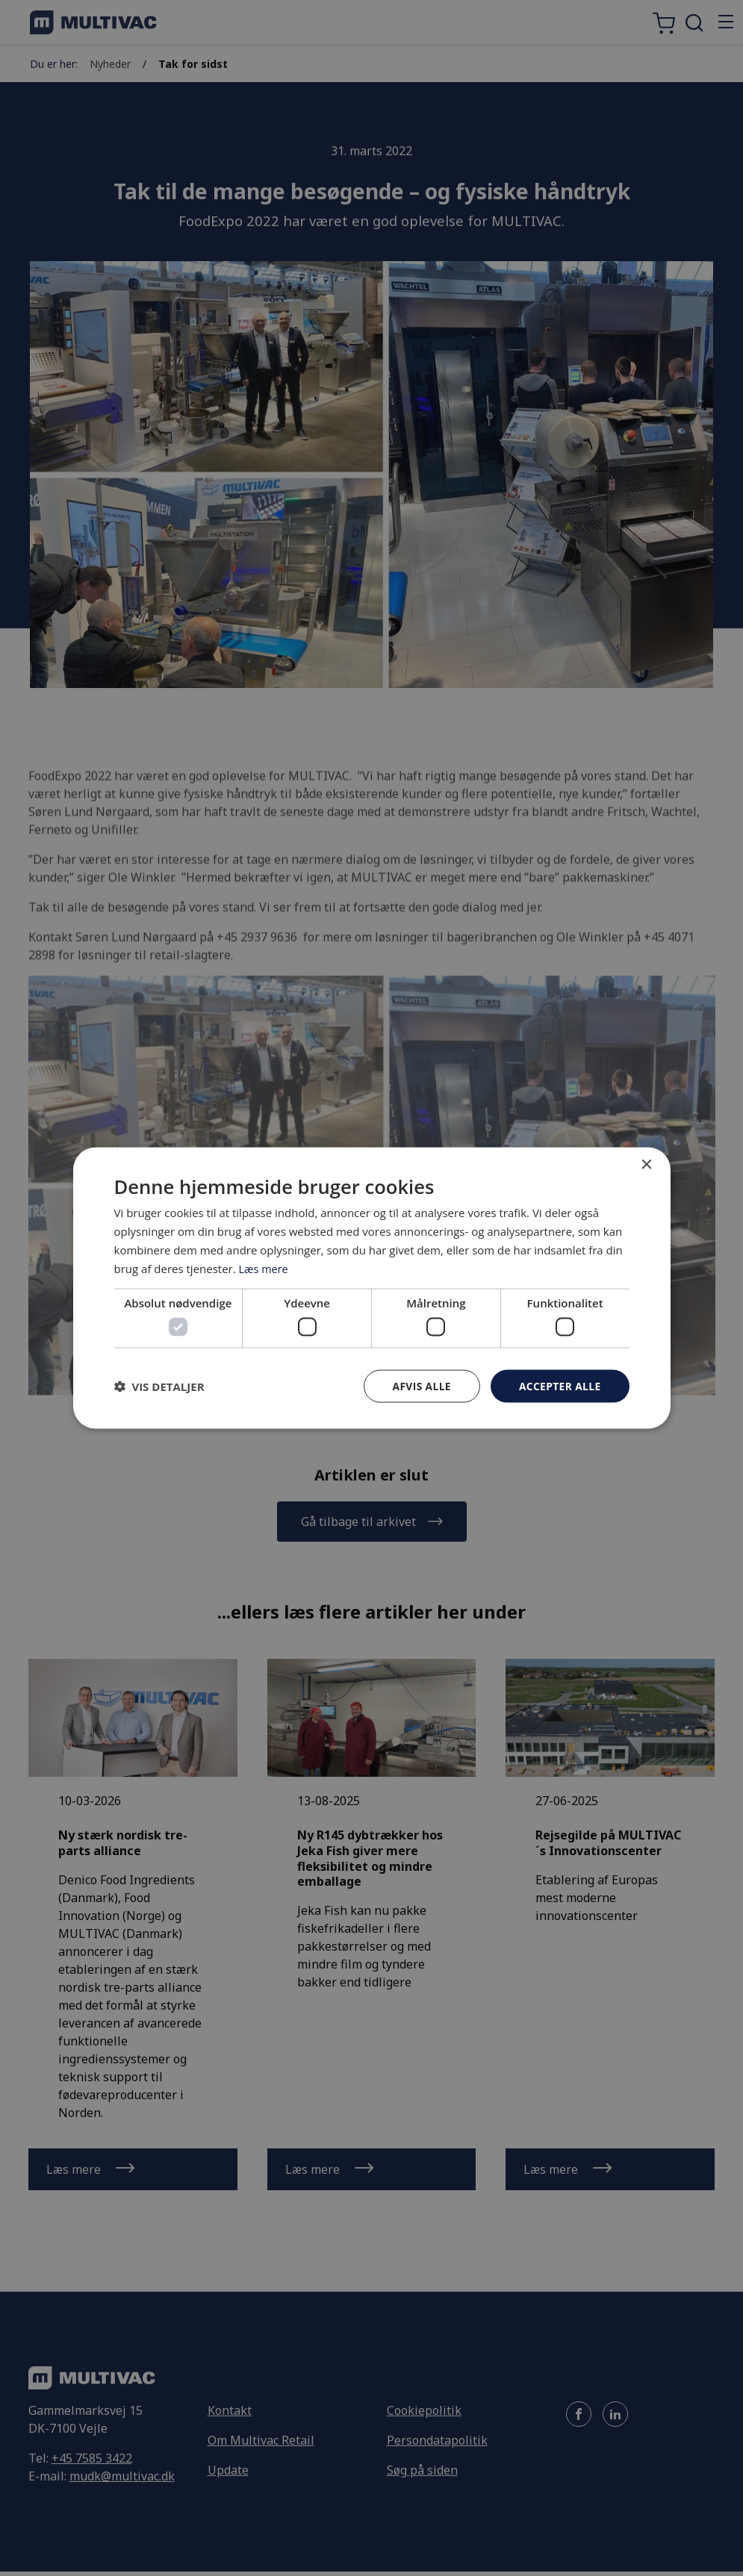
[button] (159, 1385)
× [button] (646, 1164)
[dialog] (372, 1288)
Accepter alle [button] (558, 1385)
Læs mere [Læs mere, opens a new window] (264, 1267)
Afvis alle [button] (420, 1385)
